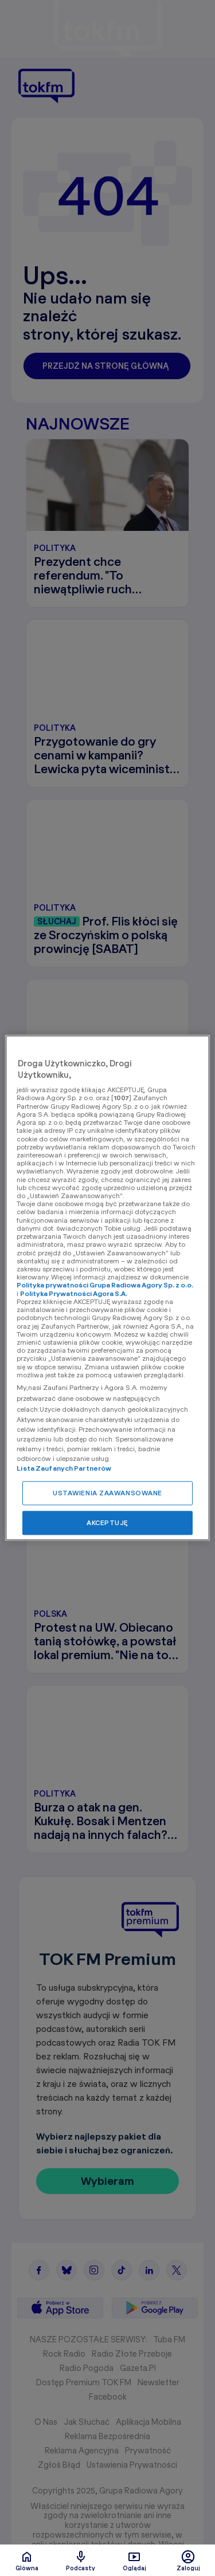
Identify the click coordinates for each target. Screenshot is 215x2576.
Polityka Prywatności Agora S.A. (73, 1293)
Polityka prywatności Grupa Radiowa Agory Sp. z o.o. (105, 1285)
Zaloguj (188, 2560)
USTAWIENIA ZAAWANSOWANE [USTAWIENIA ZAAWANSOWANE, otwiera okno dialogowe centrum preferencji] (107, 1493)
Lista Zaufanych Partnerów (64, 1468)
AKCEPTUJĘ (107, 1523)
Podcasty (80, 2560)
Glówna (26, 2560)
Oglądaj (134, 2560)
